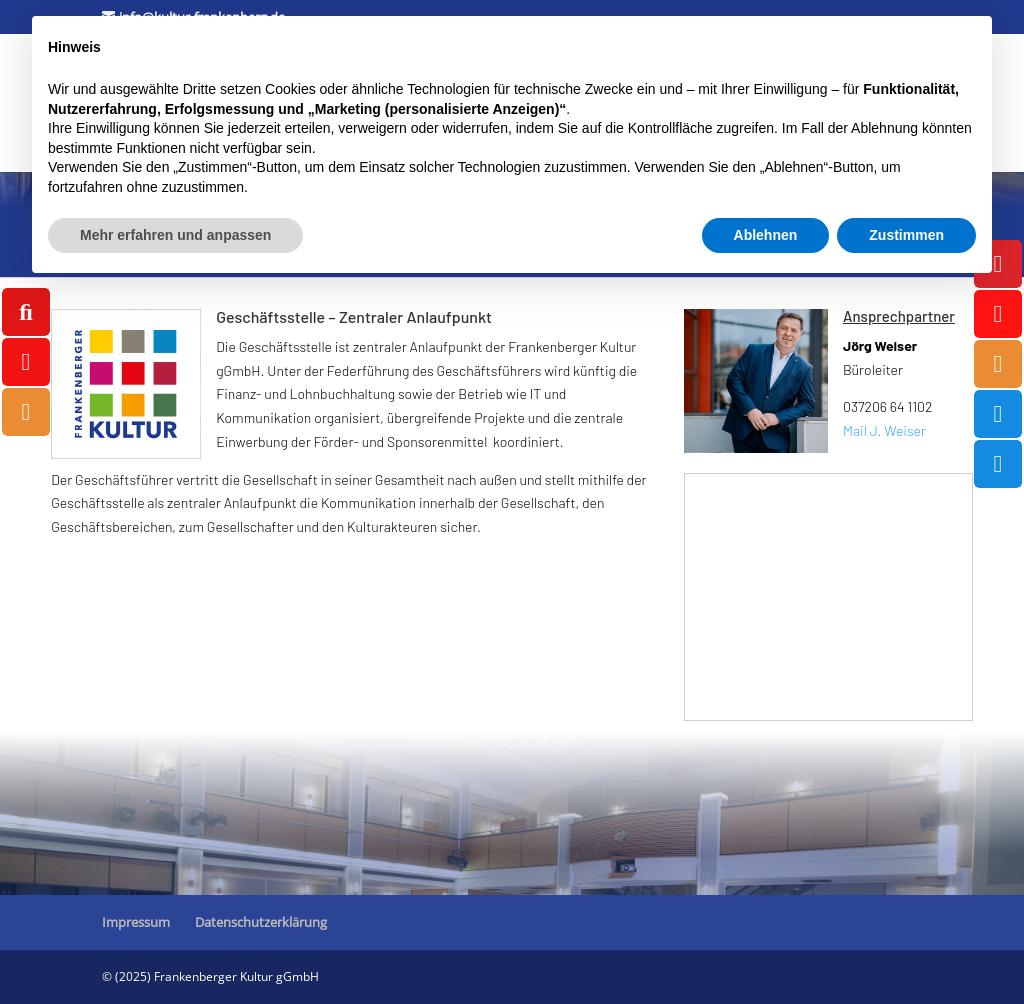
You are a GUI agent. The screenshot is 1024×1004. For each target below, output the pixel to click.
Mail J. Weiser (884, 430)
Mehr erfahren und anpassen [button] (175, 949)
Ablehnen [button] (766, 949)
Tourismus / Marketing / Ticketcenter (225, 128)
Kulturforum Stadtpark (178, 76)
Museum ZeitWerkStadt (378, 76)
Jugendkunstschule (547, 76)
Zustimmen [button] (906, 949)
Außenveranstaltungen (472, 128)
